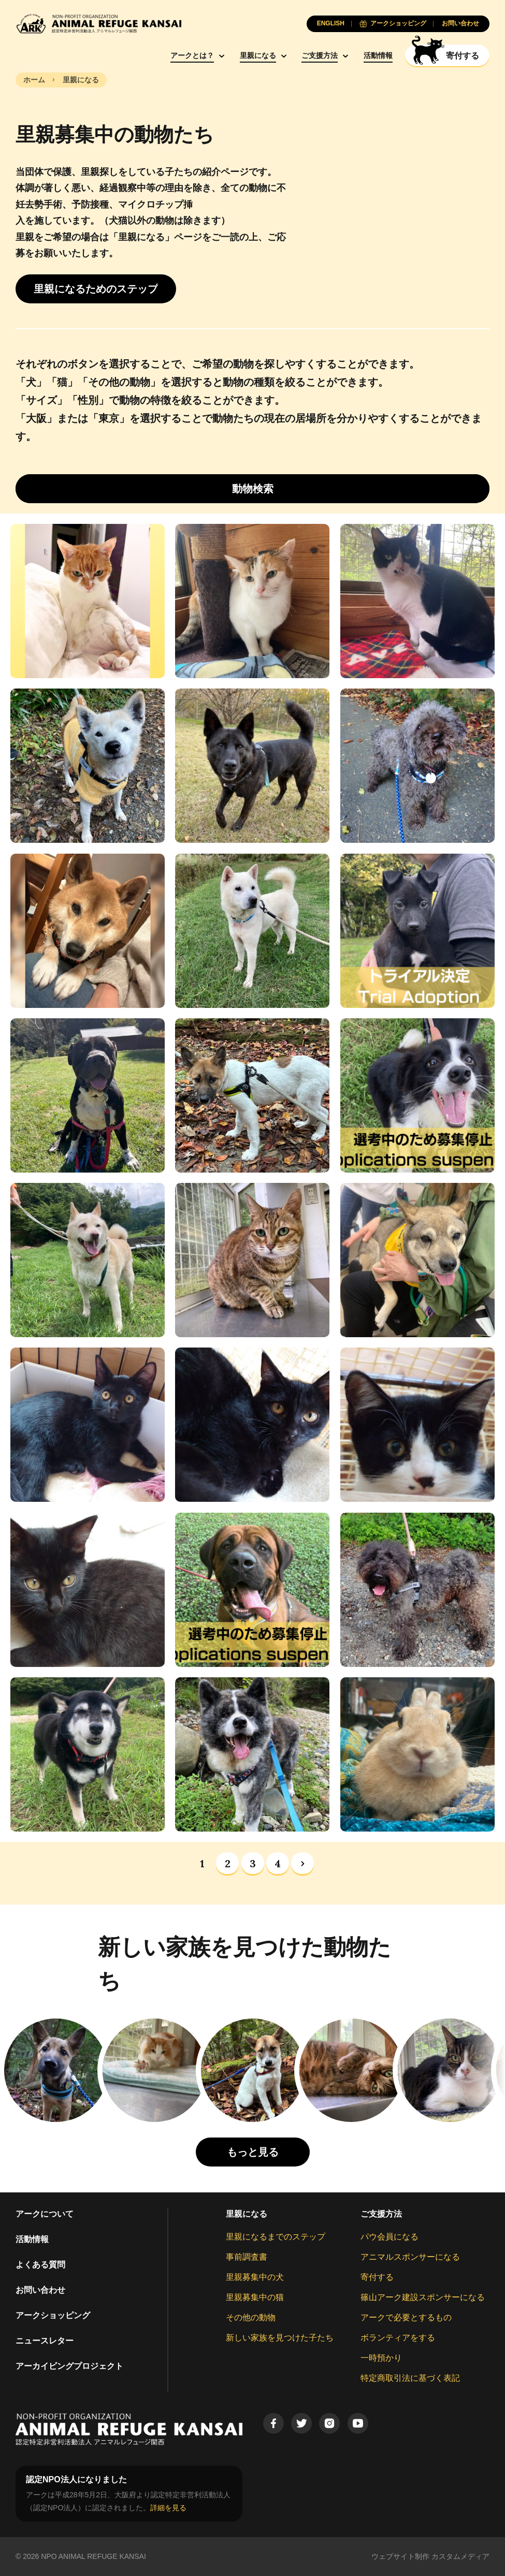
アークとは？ (192, 55)
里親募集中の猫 (255, 2297)
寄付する (377, 2277)
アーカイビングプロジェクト (69, 2366)
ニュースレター (45, 2340)
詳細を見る (168, 2508)
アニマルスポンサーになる (410, 2256)
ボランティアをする (397, 2337)
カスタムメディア (460, 2556)
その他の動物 (251, 2317)
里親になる (258, 55)
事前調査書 (246, 2256)
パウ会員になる (389, 2236)
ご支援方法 (319, 55)
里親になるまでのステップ (275, 2236)
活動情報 (378, 55)
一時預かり (381, 2357)
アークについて (45, 2213)
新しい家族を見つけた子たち (280, 2337)
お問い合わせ (40, 2290)
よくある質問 (40, 2264)
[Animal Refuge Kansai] (98, 23)
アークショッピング (53, 2315)
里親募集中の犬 (255, 2277)
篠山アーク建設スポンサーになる (422, 2297)
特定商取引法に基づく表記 (410, 2378)
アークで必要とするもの (406, 2317)
